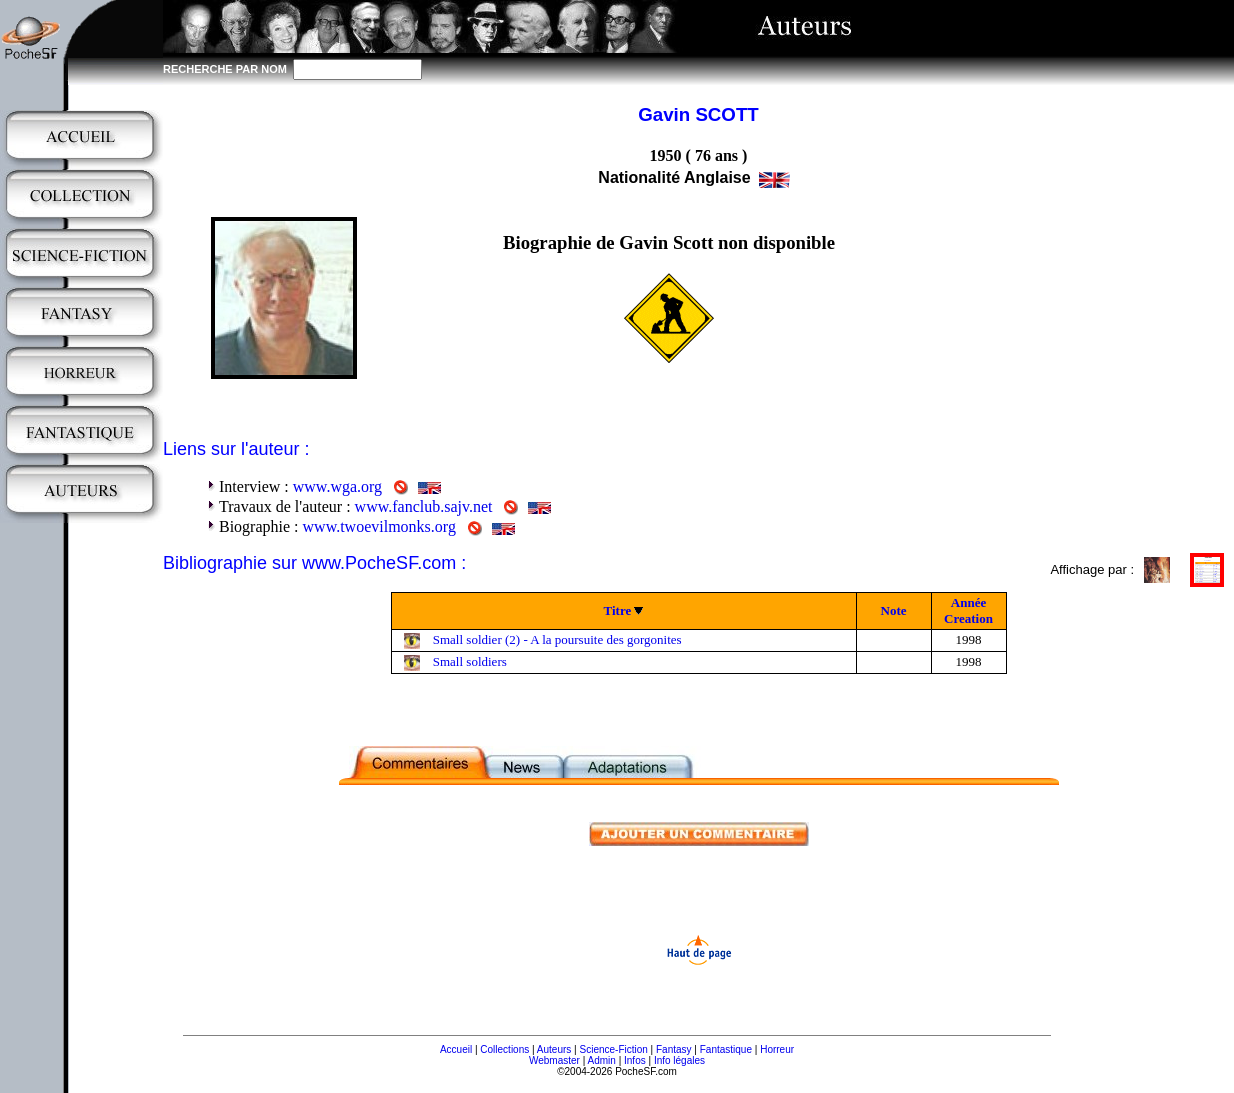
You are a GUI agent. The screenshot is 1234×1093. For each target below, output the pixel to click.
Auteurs (554, 1049)
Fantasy (674, 1049)
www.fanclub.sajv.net (424, 506)
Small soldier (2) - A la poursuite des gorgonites (557, 639)
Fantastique (726, 1049)
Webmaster (554, 1060)
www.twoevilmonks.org (379, 526)
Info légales (679, 1060)
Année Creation (968, 610)
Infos (635, 1060)
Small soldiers (470, 661)
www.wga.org (337, 486)
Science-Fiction (613, 1049)
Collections (504, 1049)
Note (894, 610)
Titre (618, 610)
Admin (602, 1060)
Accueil (456, 1049)
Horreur (777, 1049)
